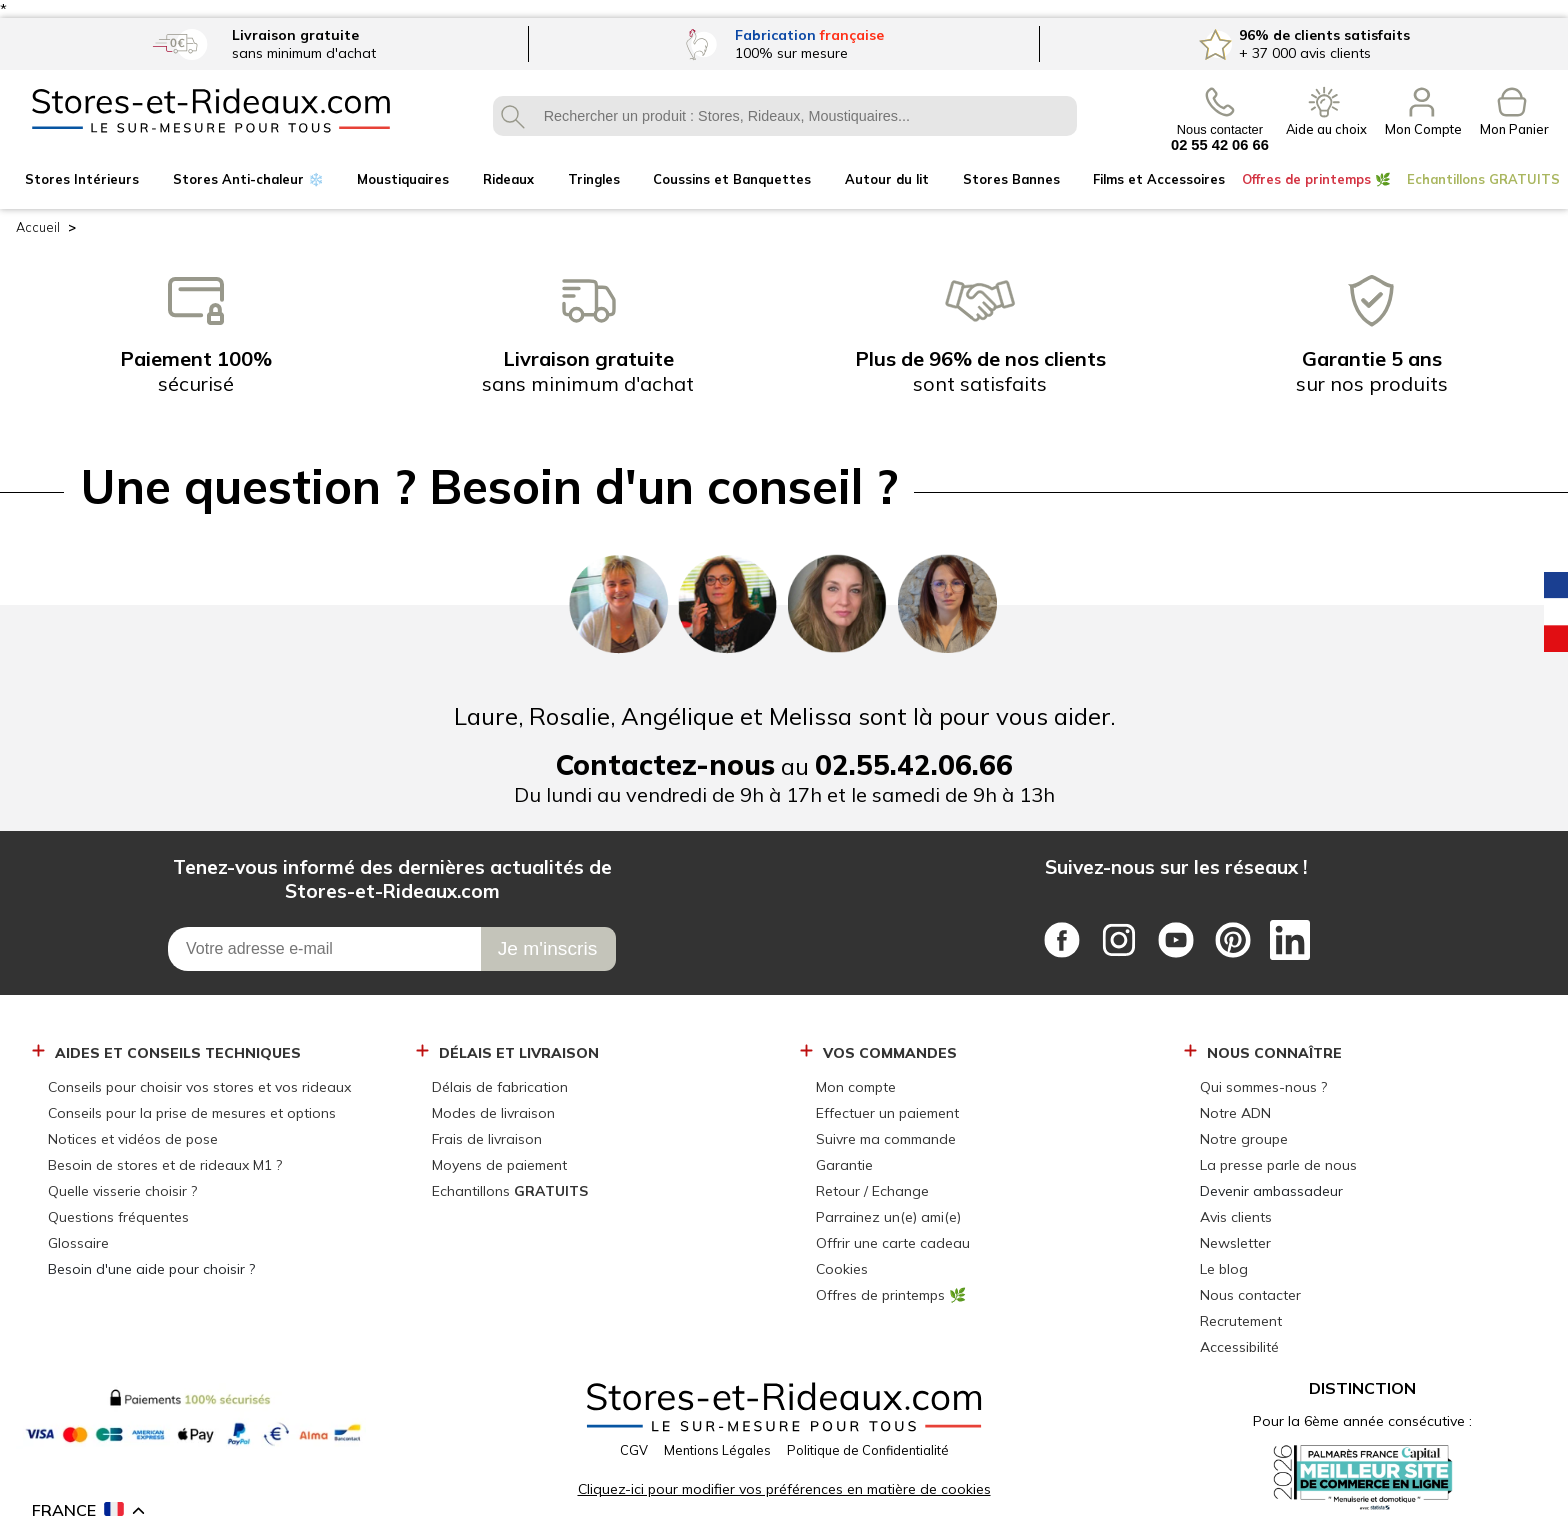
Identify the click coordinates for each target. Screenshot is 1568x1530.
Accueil (38, 227)
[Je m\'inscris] (548, 949)
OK (513, 116)
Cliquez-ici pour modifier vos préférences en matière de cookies (784, 1489)
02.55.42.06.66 (914, 764)
